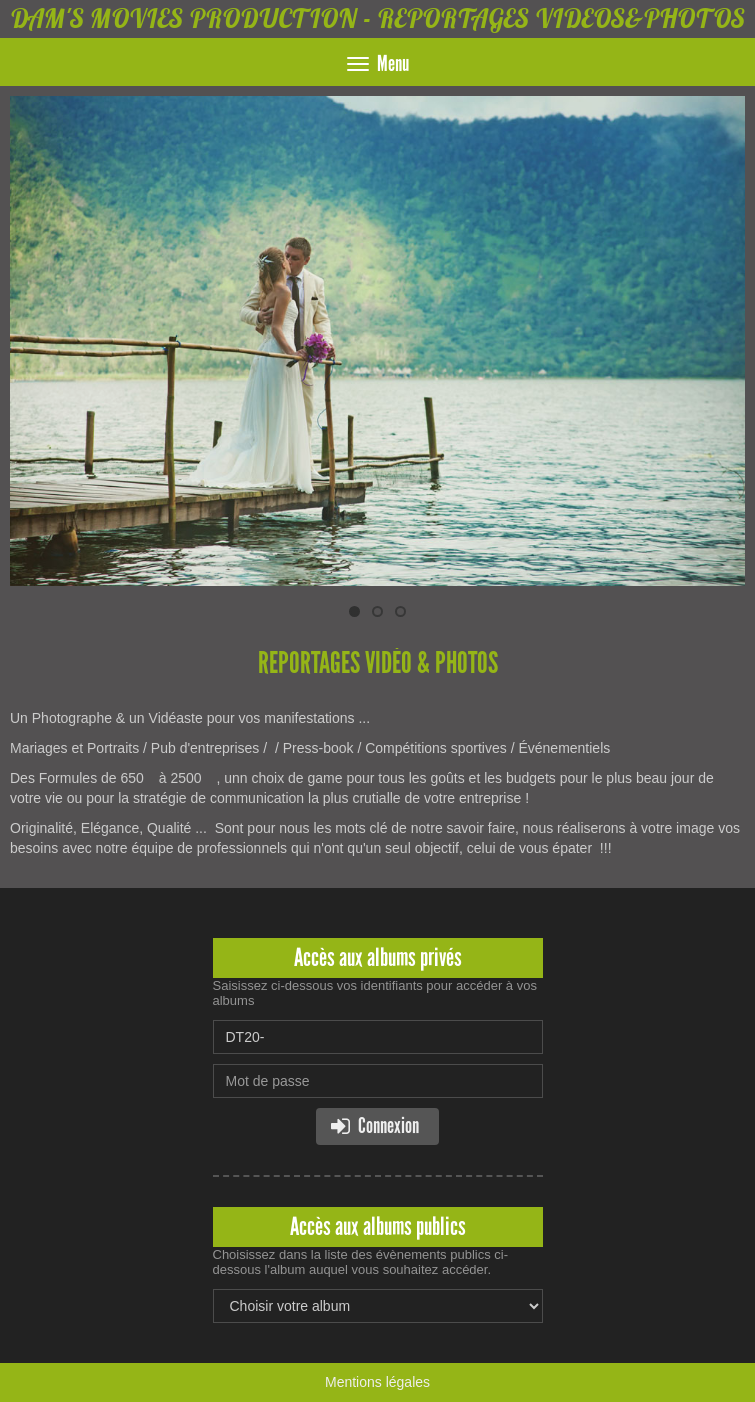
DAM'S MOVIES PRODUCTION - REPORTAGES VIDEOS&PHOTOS (377, 18)
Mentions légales (377, 1382)
